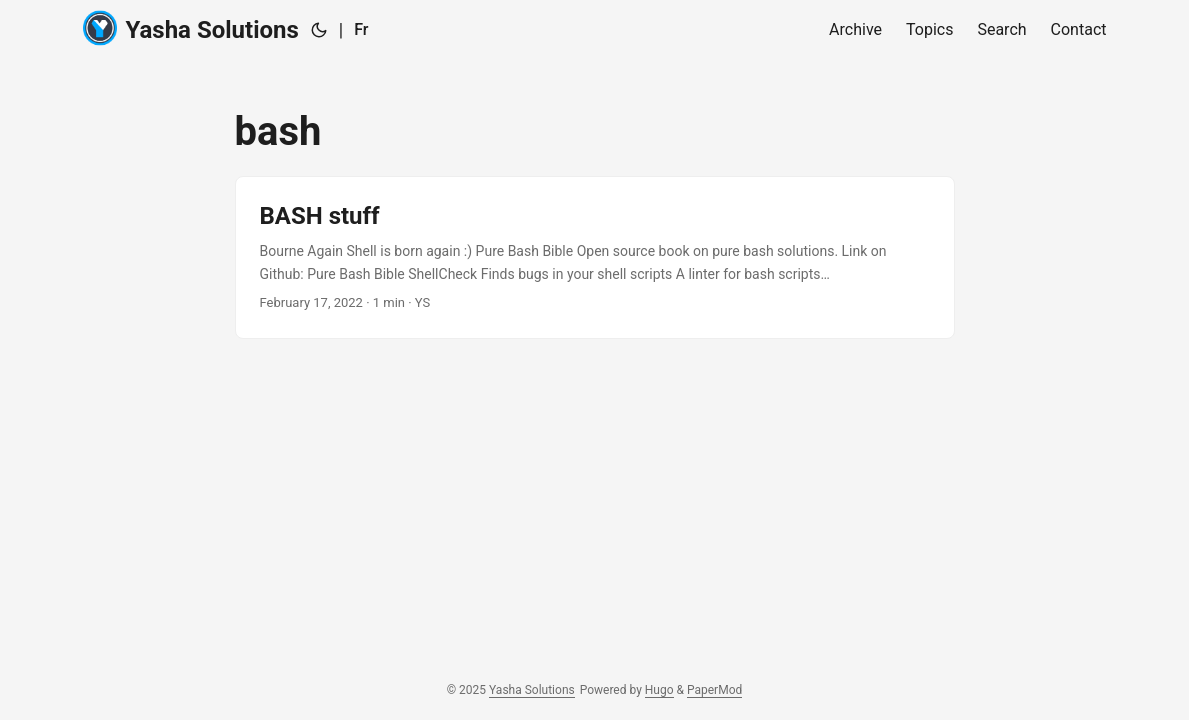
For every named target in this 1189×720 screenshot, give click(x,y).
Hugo (659, 690)
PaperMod (714, 690)
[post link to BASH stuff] (595, 257)
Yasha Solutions (191, 28)
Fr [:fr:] (361, 29)
